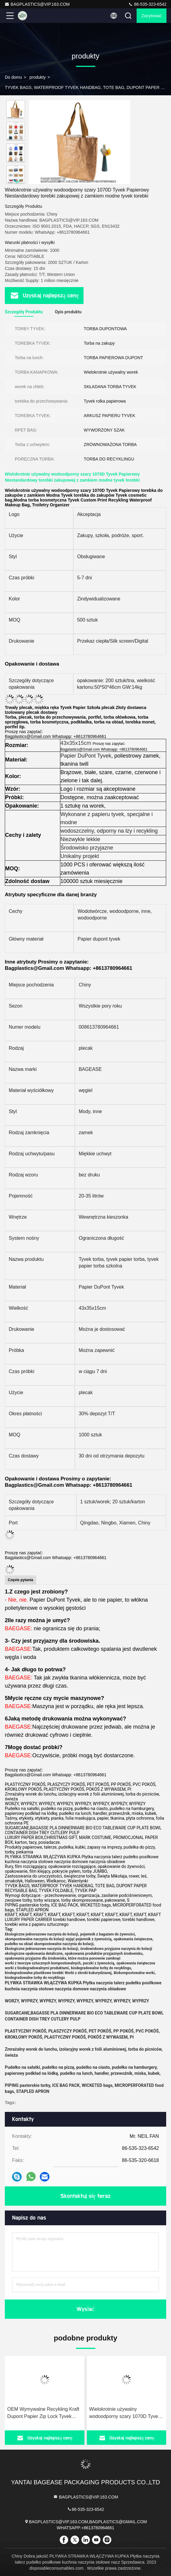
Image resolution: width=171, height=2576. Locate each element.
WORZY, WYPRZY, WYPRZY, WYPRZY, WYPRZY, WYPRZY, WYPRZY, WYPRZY (77, 2000)
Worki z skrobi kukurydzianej (88, 1973)
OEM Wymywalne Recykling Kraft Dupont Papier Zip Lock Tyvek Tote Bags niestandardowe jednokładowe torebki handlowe (43, 2413)
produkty (38, 77)
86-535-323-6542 (147, 4)
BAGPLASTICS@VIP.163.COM (37, 4)
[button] (17, 181)
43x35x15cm (75, 743)
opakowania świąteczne (133, 1939)
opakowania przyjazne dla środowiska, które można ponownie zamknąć (63, 1958)
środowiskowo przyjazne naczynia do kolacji (116, 1949)
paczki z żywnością (98, 1963)
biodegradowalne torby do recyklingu (101, 1968)
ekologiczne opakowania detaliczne (34, 1953)
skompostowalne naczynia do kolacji (34, 1939)
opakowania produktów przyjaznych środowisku (103, 1953)
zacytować (151, 15)
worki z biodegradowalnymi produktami (37, 1968)
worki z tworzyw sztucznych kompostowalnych (43, 1963)
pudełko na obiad (19, 1944)
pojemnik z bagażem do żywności (107, 1934)
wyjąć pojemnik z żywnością (88, 1939)
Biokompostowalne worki (134, 1973)
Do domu (13, 77)
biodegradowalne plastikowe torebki (34, 1973)
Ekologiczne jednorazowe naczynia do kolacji (41, 1934)
